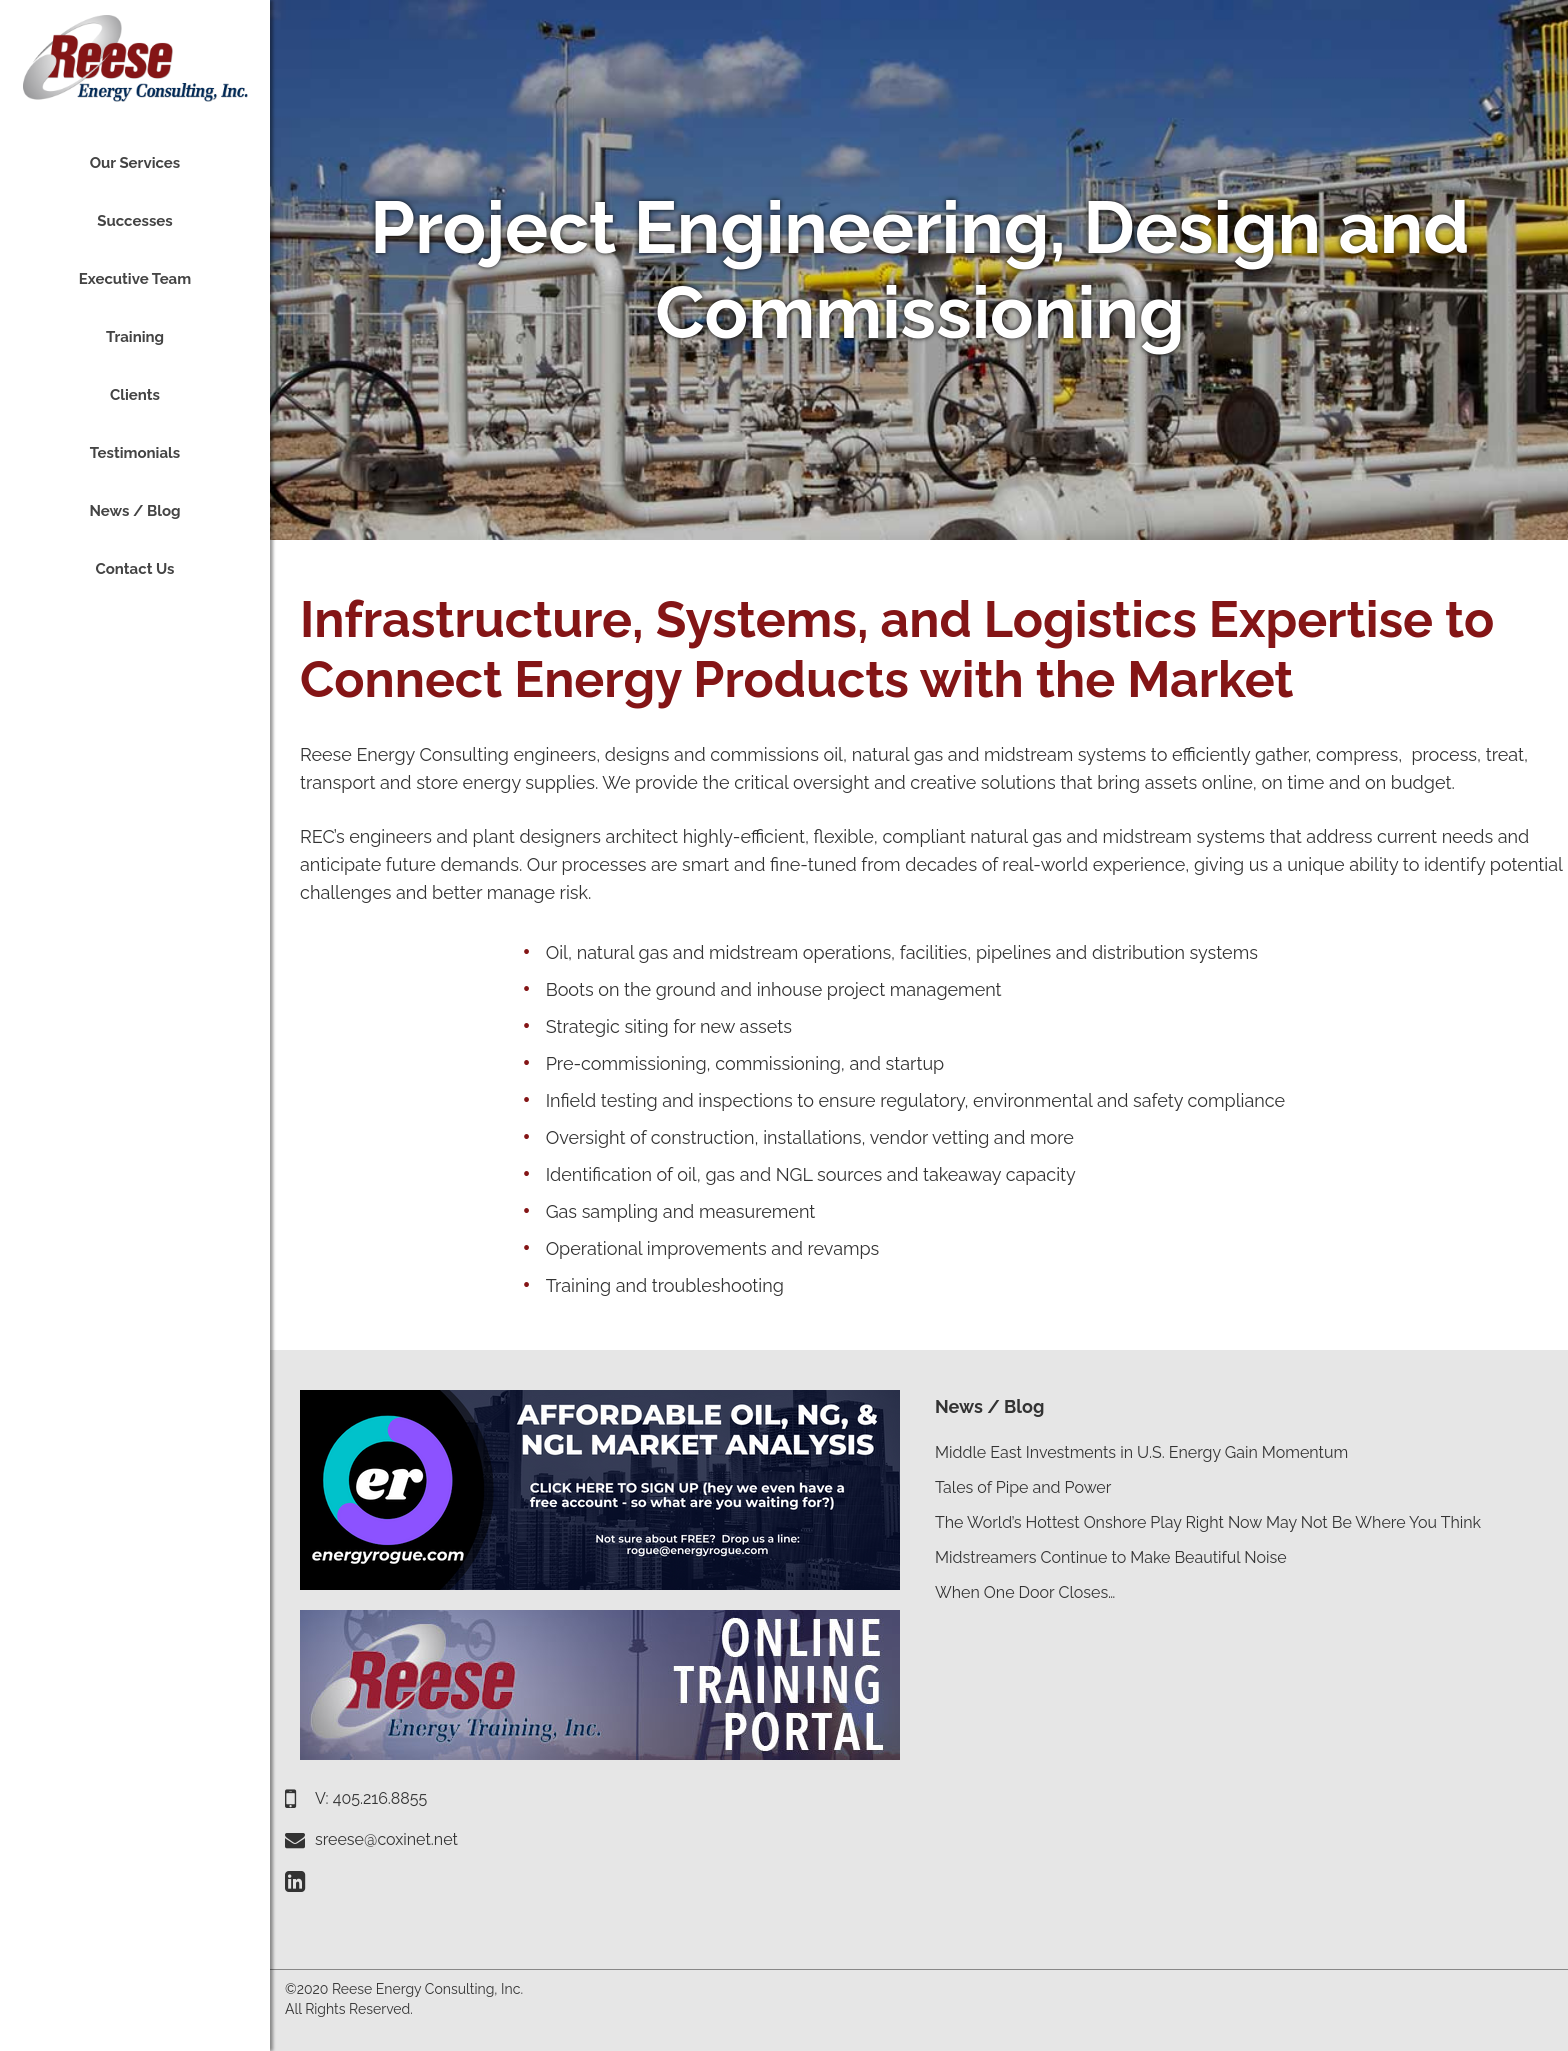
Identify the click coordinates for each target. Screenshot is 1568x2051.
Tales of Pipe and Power (1023, 1487)
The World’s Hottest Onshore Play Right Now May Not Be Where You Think (1208, 1522)
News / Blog (989, 1406)
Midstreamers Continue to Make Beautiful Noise (1111, 1557)
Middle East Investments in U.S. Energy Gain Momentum (1141, 1452)
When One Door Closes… (1025, 1592)
